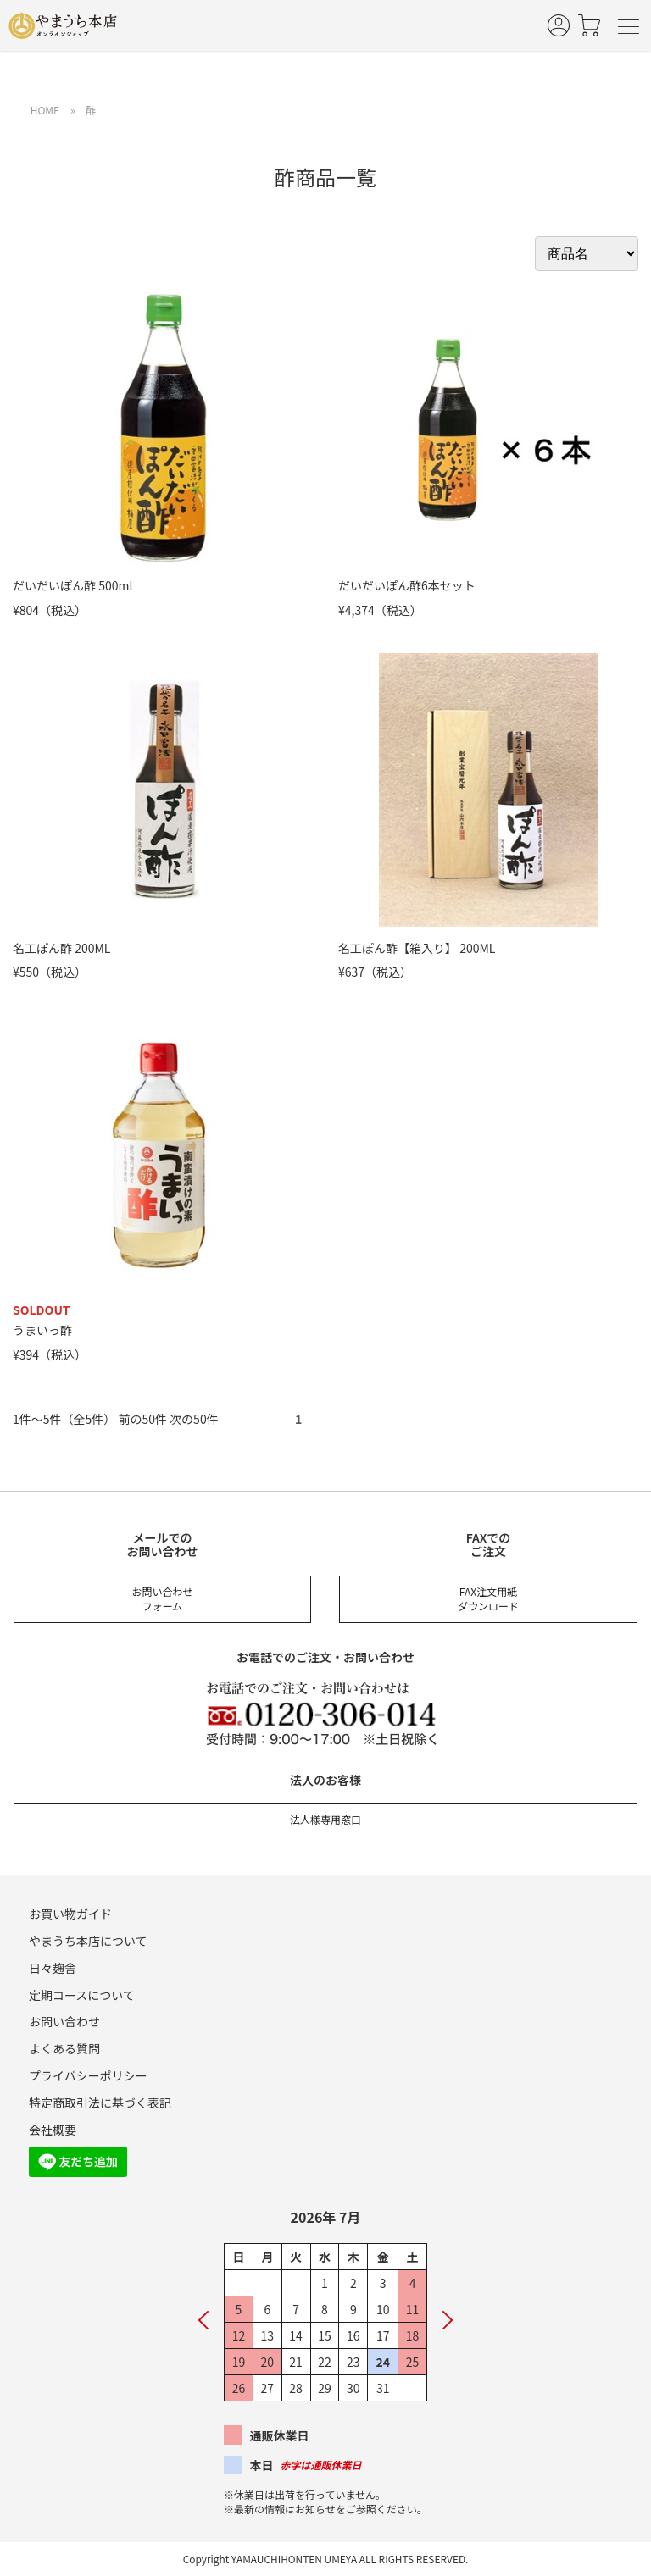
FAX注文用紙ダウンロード (488, 1598)
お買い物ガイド (70, 1913)
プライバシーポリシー (88, 2075)
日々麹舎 (52, 1967)
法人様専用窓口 (325, 1819)
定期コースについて (82, 1994)
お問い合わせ (64, 2021)
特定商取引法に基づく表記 (100, 2102)
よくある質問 (64, 2048)
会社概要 (52, 2129)
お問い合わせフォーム (161, 1598)
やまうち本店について (88, 1940)
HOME (45, 109)
